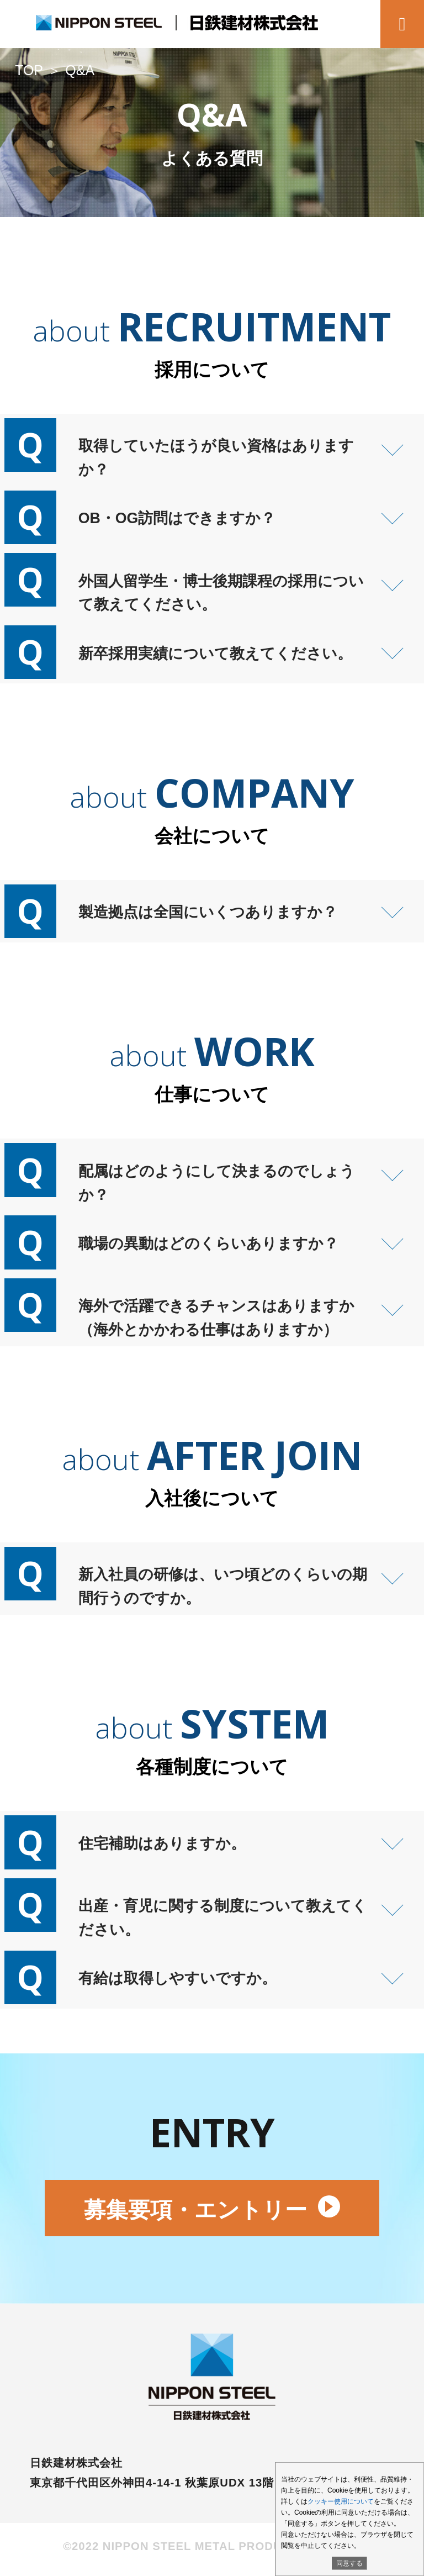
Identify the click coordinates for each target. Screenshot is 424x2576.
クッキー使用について (341, 2501)
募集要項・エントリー (212, 2215)
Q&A (81, 70)
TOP (29, 70)
